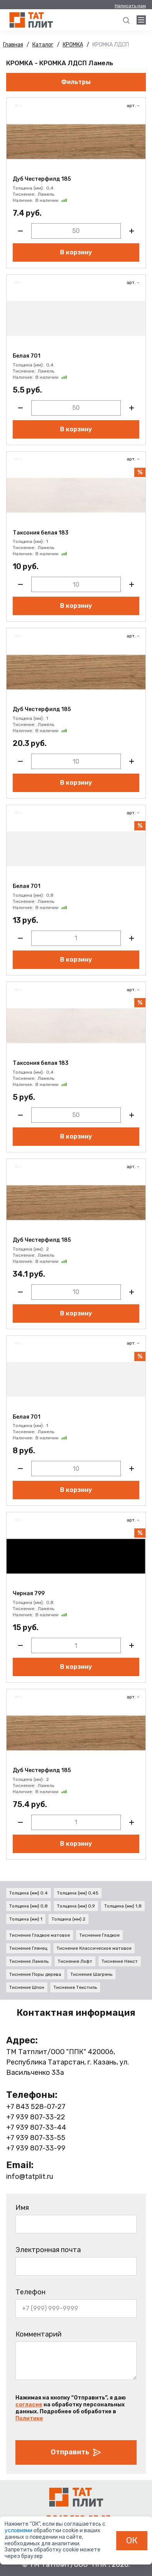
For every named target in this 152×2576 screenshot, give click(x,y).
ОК (132, 2540)
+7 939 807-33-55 (35, 2138)
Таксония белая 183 (40, 533)
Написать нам (130, 5)
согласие (28, 2404)
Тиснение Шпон (26, 1987)
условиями (19, 2530)
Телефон (30, 2292)
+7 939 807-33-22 (35, 2117)
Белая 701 (26, 356)
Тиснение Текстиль (75, 1987)
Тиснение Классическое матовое (94, 1948)
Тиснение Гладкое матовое (39, 1935)
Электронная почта (48, 2250)
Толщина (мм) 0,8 (28, 1906)
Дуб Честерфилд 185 (42, 179)
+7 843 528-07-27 (35, 2106)
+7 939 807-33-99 (35, 2148)
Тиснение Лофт (75, 1961)
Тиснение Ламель (28, 1961)
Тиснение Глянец (28, 1948)
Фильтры (76, 82)
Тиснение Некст (120, 1961)
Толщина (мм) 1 (25, 1919)
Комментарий (38, 2334)
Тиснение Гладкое (99, 1935)
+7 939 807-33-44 (36, 2127)
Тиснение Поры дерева (35, 1974)
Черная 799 (29, 1594)
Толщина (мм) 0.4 (28, 1893)
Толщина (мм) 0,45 (78, 1893)
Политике (29, 2418)
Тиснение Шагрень (91, 1974)
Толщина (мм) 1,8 (123, 1906)
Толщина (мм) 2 (68, 1919)
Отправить (76, 2452)
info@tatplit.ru (29, 2176)
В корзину (76, 252)
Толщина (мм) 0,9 (76, 1906)
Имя (22, 2207)
